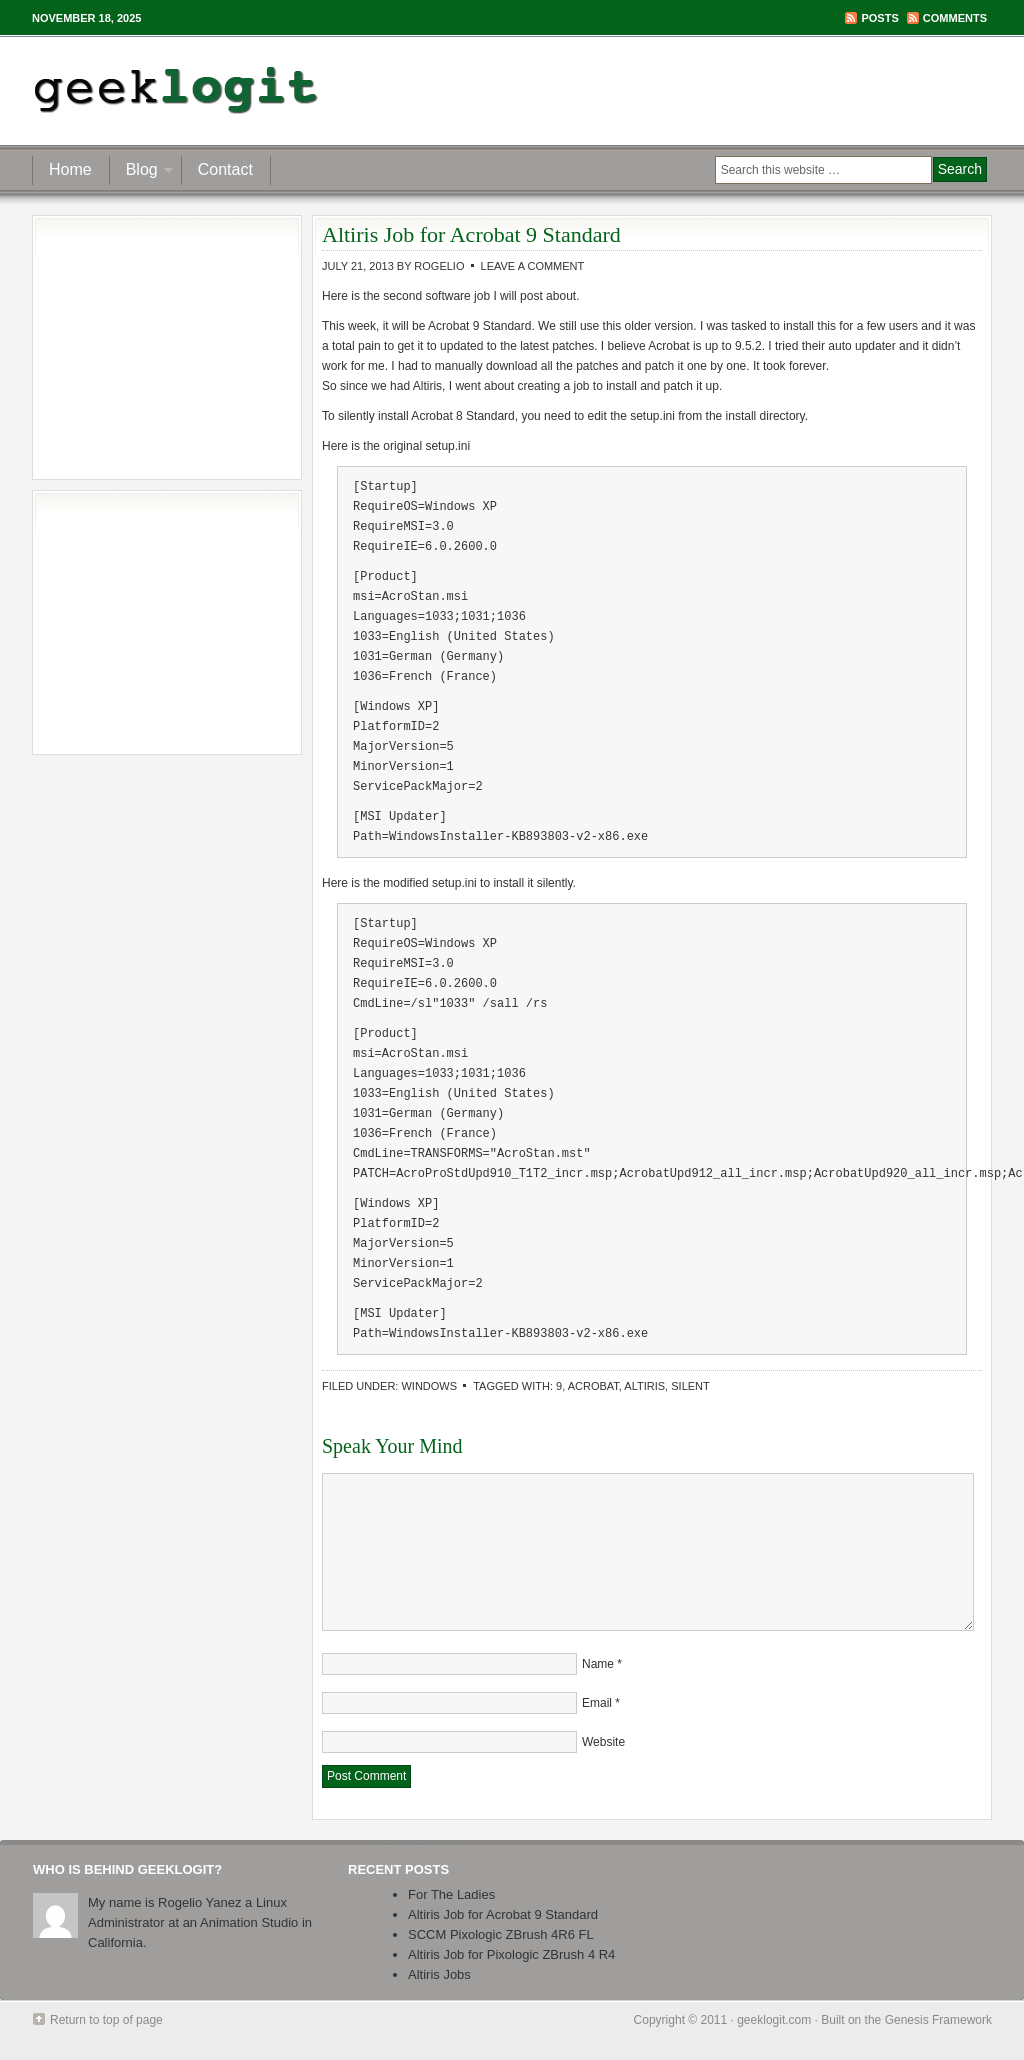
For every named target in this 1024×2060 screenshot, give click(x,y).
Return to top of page (106, 2020)
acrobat (593, 1386)
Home (70, 169)
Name (598, 1664)
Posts (879, 18)
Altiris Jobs (439, 1974)
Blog (142, 172)
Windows (429, 1386)
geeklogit (229, 90)
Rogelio (439, 266)
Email (597, 1703)
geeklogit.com (774, 2020)
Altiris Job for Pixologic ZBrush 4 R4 (511, 1954)
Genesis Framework (938, 2020)
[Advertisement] (756, 90)
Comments (955, 18)
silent (690, 1386)
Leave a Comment (533, 266)
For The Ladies (451, 1894)
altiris (644, 1386)
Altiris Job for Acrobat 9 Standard (503, 1914)
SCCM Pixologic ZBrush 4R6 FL (501, 1934)
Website (603, 1742)
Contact (225, 169)
